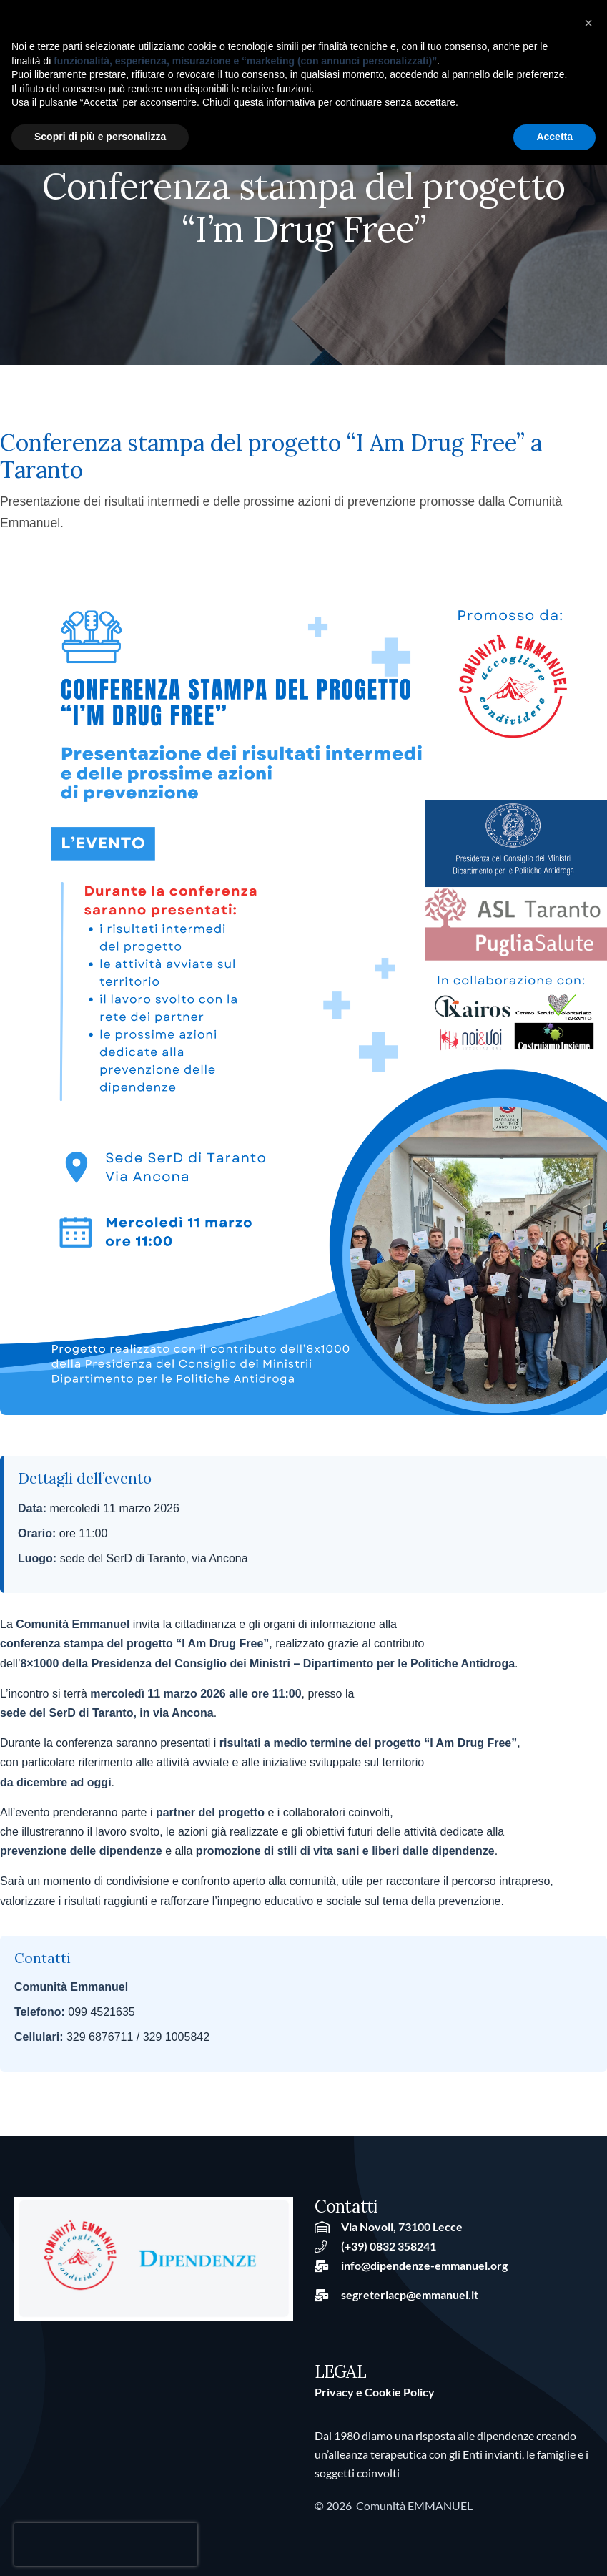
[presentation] (105, 2544)
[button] (588, 22)
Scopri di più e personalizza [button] (100, 136)
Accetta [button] (554, 136)
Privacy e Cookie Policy (375, 2392)
